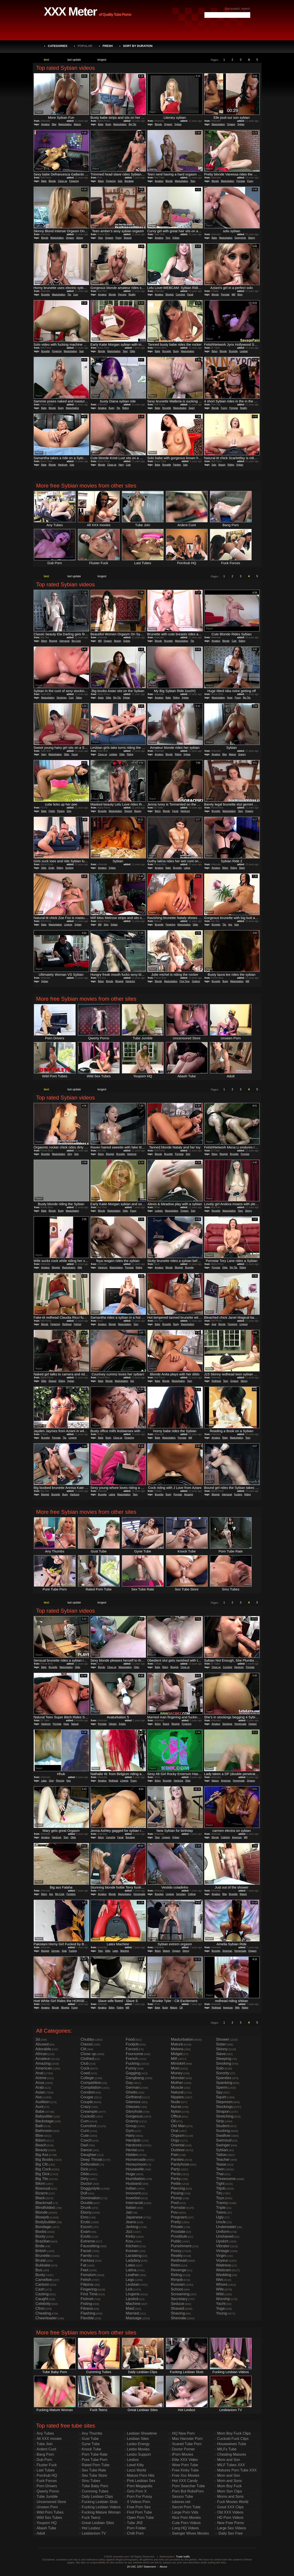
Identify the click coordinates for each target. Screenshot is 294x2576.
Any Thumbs (92, 2433)
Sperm (222, 2087)
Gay (129, 2082)
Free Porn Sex (139, 2507)
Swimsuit (224, 2140)
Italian (131, 2207)
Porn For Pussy (139, 2496)
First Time (184, 981)
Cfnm (40, 2308)
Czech (86, 2140)
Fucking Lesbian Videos (101, 2507)
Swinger (223, 2145)
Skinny (79, 238)
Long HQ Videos (185, 2528)
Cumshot (180, 294)
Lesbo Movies (138, 2449)
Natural (74, 1724)
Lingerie (68, 924)
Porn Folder (136, 2528)
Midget (177, 2054)
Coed (85, 2073)
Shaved (128, 238)
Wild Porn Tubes (50, 2512)
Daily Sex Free (231, 2533)
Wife (79, 1267)
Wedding (223, 2275)
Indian (131, 2188)
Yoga (220, 2308)
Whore (222, 2284)
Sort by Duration (138, 46)
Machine (124, 1951)
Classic (87, 2044)
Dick (84, 2169)
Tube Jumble (47, 2496)
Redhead (66, 1324)
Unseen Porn (47, 2507)
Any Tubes (45, 2433)
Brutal (41, 2260)
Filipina (87, 2284)
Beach (166, 1724)
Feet (84, 2270)
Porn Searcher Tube (188, 2486)
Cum (75, 294)
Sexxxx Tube (182, 2496)
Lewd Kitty (135, 2465)
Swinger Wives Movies (190, 2533)
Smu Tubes (91, 2481)
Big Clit (42, 2164)
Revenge (179, 2270)
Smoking (223, 2063)
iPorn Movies (182, 2454)
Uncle (221, 2222)
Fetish (52, 811)
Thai (220, 2174)
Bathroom (44, 2131)
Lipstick (132, 2299)
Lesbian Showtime (142, 2433)
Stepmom (224, 2102)
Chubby (87, 2039)
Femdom (70, 1894)
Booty (40, 2236)
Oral (174, 2131)
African (42, 2054)
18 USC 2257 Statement (141, 2566)
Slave (242, 868)
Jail (129, 2212)
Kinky (130, 2236)
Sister (221, 2044)
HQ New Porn (183, 2433)
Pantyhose (180, 2164)
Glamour (133, 2102)
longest (101, 59)
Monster (178, 2078)
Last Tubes (46, 2470)
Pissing (60, 811)
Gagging (133, 2073)
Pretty (176, 2222)
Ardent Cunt (46, 2449)
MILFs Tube (226, 2449)
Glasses (133, 2106)
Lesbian (244, 351)
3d (38, 2039)
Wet (219, 2279)
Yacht (221, 2303)
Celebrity (225, 1837)
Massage (134, 2318)
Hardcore (62, 464)
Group (131, 2126)
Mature (77, 124)
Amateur (45, 124)
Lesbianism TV (94, 2533)
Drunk (86, 2207)
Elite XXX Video (185, 2460)
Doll (84, 2193)
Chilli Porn (135, 2533)
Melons (177, 2049)
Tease (221, 2164)
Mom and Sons (229, 2481)
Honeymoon (136, 2164)
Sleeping (223, 2058)
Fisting (120, 2007)
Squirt (192, 408)
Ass (230, 924)
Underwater (226, 2227)
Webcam (223, 2270)
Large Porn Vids (185, 2512)
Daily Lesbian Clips (97, 2496)
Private (177, 2227)
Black (40, 2198)
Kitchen (132, 2246)
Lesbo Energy (138, 2444)
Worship (223, 2299)
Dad (84, 2145)
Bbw (54, 124)
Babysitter (44, 2116)
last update (74, 59)
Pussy (250, 181)
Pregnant (179, 2217)
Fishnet (77, 1324)
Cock (85, 2068)
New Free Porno (230, 2523)
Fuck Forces (47, 2481)
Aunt (40, 2106)
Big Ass (42, 2155)
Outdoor (196, 981)
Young (74, 754)
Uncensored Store (51, 2502)
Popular (85, 46)
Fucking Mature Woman (101, 2512)
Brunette (45, 294)
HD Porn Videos (230, 2517)
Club (85, 2063)
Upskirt (222, 2241)
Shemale (178, 2318)
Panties (177, 464)
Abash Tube (46, 2528)
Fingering (74, 181)
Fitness (87, 2308)
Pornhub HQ (47, 2475)
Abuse (163, 2566)
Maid (130, 2308)
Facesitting (90, 2246)
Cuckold (88, 2116)
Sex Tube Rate (94, 2470)
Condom (88, 2092)
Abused (42, 2044)
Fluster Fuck (47, 2465)
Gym (130, 2131)
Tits (69, 294)
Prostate (178, 2231)
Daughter (89, 2155)
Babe (100, 124)
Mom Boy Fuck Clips (234, 2433)
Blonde (158, 124)
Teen (192, 181)
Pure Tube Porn (94, 2460)
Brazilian (159, 1894)
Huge (230, 697)
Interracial (64, 641)
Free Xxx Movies (185, 2475)
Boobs (41, 2231)
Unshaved (225, 2236)
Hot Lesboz (91, 2528)
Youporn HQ (47, 2523)
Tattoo (79, 697)
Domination (90, 2198)
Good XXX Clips (230, 2507)
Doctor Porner (183, 2449)
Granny (242, 754)
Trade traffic (183, 2556)
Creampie (89, 2111)
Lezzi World (136, 2470)
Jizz (129, 2231)
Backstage (45, 2121)
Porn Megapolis (139, 2486)
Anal (214, 1324)
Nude (175, 2102)
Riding (125, 408)
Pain (175, 2155)
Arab (64, 1951)
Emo (85, 2217)
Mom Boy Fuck (229, 2486)
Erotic (52, 868)
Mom (239, 294)
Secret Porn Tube (186, 2507)
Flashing (88, 2313)
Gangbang (135, 2078)
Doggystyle (240, 238)
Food (130, 2039)
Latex (44, 1780)
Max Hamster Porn (187, 2439)
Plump (176, 2198)
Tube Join (45, 2444)
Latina (187, 868)
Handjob (133, 2140)
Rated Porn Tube (96, 2465)
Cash (40, 2289)
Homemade (240, 1724)
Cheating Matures (231, 2454)
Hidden (132, 2155)
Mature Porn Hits (140, 2475)
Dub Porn (44, 2460)
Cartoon (42, 2284)
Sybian (177, 124)
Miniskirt (178, 2063)
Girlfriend (134, 2097)
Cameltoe (44, 2279)
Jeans (131, 2222)
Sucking (69, 868)
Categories (57, 46)
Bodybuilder (46, 2222)
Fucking (238, 1494)
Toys (167, 238)
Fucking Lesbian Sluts (100, 2502)
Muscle (177, 2087)
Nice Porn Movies (186, 2517)
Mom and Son (228, 2460)
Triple (221, 2207)
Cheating (43, 2313)
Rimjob (177, 2279)
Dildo (132, 351)
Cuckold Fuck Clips (233, 2439)
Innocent (133, 2193)
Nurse (176, 2106)
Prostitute (179, 2236)
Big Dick (43, 2174)
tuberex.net (181, 2502)
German (55, 1951)
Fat (83, 2265)
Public (176, 2241)
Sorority (223, 2073)
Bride (40, 2246)
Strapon (223, 2111)
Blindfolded (45, 2207)
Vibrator (112, 1724)
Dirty (69, 1154)
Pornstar (240, 181)
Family (86, 2255)
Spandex (223, 2078)
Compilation (91, 2087)
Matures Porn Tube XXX (237, 2470)
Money (177, 2073)
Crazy (86, 2106)
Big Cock (76, 641)
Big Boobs (44, 2159)
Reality (132, 294)
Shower (222, 2039)
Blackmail (44, 2203)
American (226, 1780)
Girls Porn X (137, 2491)
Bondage (129, 181)
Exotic (86, 2236)
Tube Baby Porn (95, 2486)
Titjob (220, 2188)
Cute (128, 464)
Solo (120, 181)
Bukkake (43, 2265)
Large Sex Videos (231, 2528)
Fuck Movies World (232, 2502)
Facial (190, 294)
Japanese (134, 2217)
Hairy (121, 464)
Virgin (221, 2255)
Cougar (87, 2097)
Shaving (178, 2313)
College (192, 1894)
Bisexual (43, 2188)
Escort (86, 2227)
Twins (221, 2212)
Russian (178, 2284)
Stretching (225, 2116)
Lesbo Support (139, 2454)
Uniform (223, 2231)
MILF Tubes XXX (231, 2465)
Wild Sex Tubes (49, 2517)
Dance (86, 2150)
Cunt (71, 697)
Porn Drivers (47, 2486)
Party (175, 2169)
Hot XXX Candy (185, 2481)
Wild (220, 2294)
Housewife (135, 2169)
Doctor (86, 2183)
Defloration (90, 2164)
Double (87, 2203)
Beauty (221, 464)
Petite (176, 2183)
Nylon (176, 2111)
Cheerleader (46, 2318)
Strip (106, 924)
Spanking (224, 2082)
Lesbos (133, 2460)
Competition (91, 2082)
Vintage (222, 2251)
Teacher (223, 2159)
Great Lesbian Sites (98, 2523)
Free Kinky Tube (185, 2470)
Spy (219, 2092)
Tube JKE (135, 2523)
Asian (101, 697)
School (177, 2289)
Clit (181, 2007)
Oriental (178, 2145)
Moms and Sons (230, 2496)
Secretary (181, 1894)
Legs (130, 2279)
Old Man (178, 2126)
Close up (62, 181)
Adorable (43, 2049)
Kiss (68, 1780)
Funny (224, 408)
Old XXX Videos (230, 2512)
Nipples (177, 2097)
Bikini (40, 2183)
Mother (177, 2082)
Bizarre (42, 2193)
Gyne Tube (91, 2444)
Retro (176, 2265)
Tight (220, 2183)
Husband (133, 2183)
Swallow (223, 2135)
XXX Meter (70, 11)
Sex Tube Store (94, 2475)
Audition (42, 2102)
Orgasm (168, 124)
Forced (132, 2049)
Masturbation (65, 124)
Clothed (87, 2058)
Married (132, 2313)
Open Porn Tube (140, 2517)
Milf (233, 294)
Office (176, 2116)
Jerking (132, 2227)
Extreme (88, 2241)
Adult (41, 2533)
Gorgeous (134, 2116)
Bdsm (101, 181)
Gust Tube (90, 2439)
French (132, 2058)
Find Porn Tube (139, 2512)
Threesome (226, 2179)
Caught (42, 2299)
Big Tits (132, 124)
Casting (42, 2294)
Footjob (132, 2044)
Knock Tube (91, 2449)
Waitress (223, 2265)
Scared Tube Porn (187, 2444)
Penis (176, 2174)
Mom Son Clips (229, 2491)
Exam (86, 2231)
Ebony (86, 2212)
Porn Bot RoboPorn (188, 2491)
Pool (175, 2203)
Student (223, 2126)
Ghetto (131, 2092)
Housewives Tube (231, 2444)
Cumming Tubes (95, 2491)
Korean (132, 2251)
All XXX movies (49, 2439)
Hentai (131, 2150)
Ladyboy (133, 2260)
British (41, 2251)
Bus (39, 2270)
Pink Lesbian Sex (141, 2481)
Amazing (188, 1494)
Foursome (134, 2054)
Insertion (133, 2198)
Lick (129, 2289)
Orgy (51, 1780)
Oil (173, 2121)
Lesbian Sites (138, 2439)
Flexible (87, 2318)
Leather (132, 2275)
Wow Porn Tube (185, 2465)
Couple (87, 2102)
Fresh (108, 46)
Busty (108, 124)
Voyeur (222, 2260)
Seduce (177, 2303)
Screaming (180, 2294)
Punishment (181, 2246)
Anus (40, 2082)
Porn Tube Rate (94, 2454)
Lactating (134, 2255)
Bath (40, 2126)
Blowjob (169, 294)
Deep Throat (91, 2159)
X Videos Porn (138, 2502)
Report (39, 112)
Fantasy (87, 2260)
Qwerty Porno (48, 2491)
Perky (176, 2179)
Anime (41, 2078)
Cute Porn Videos (186, 2523)
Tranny (222, 2203)
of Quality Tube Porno (115, 14)
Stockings (61, 697)
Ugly (220, 2217)
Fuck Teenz (91, 2517)
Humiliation (135, 2179)
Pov (174, 2212)
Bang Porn (45, 2454)
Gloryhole (134, 2111)
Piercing (122, 294)
